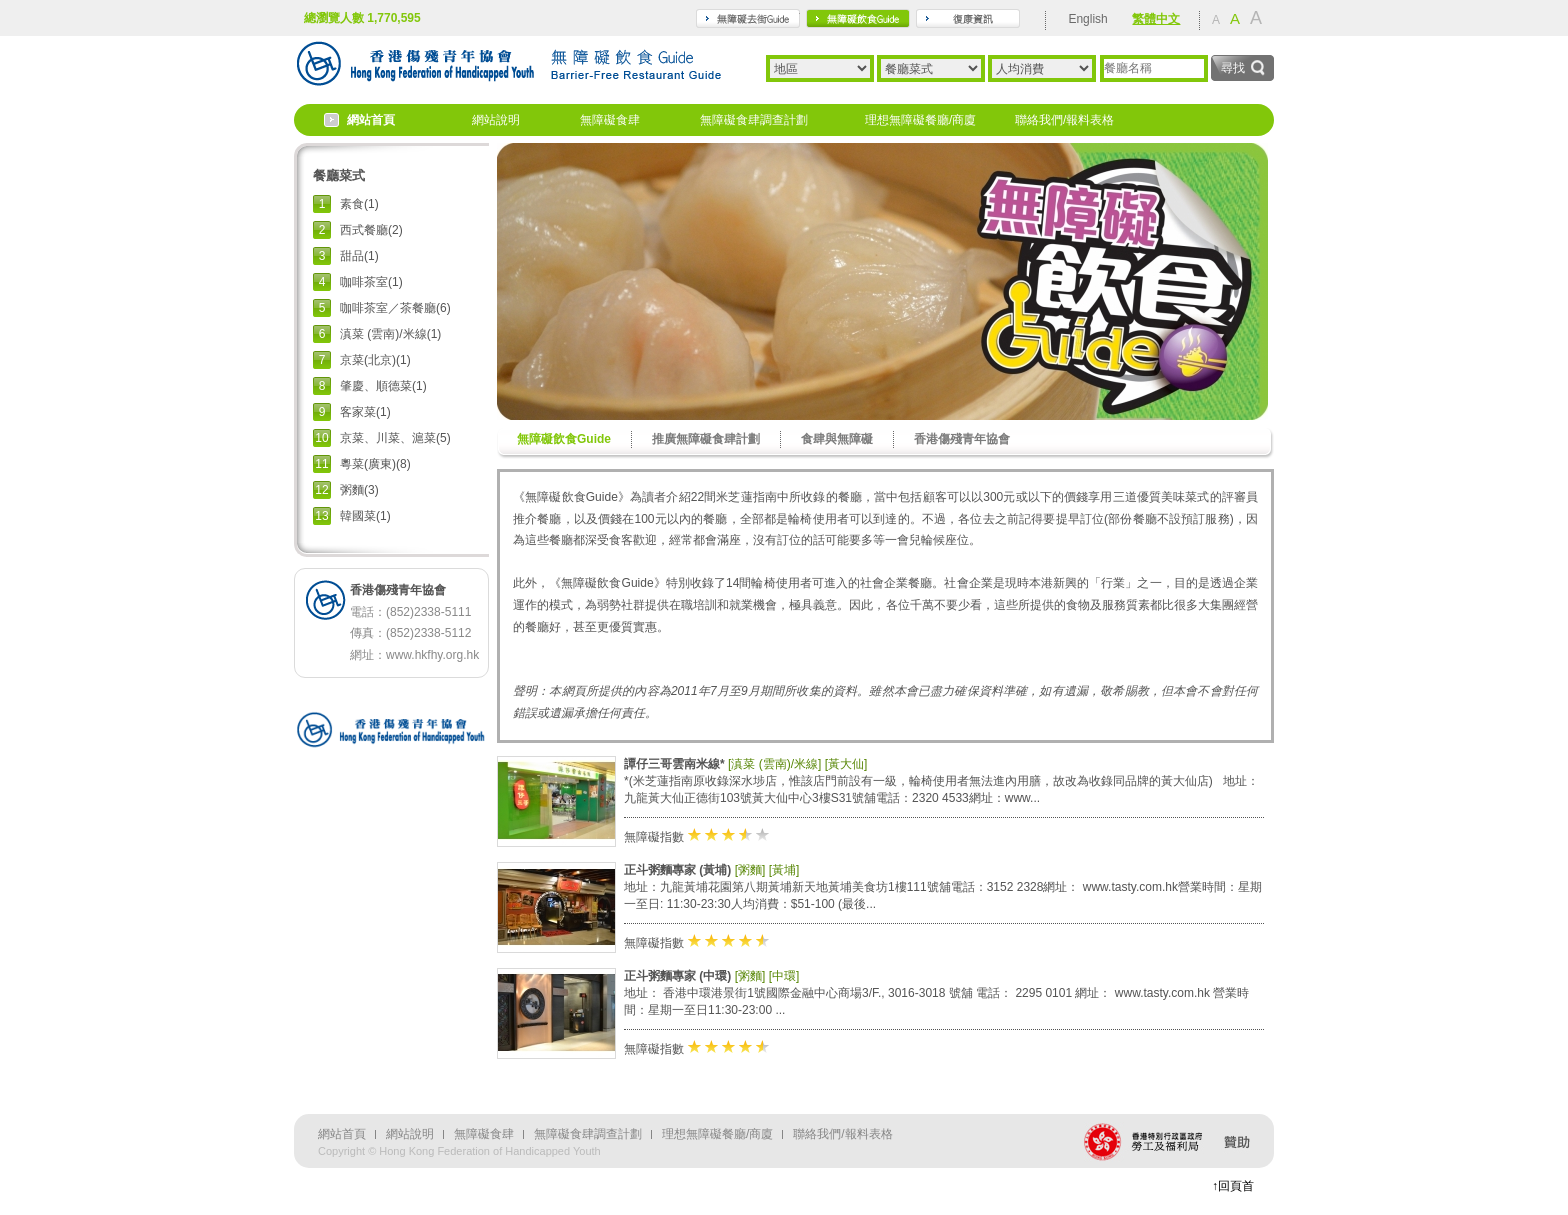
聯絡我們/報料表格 (1064, 120)
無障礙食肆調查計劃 (754, 120)
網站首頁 (371, 120)
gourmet (858, 18)
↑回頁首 (1233, 1186)
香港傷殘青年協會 (962, 439)
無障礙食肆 (610, 120)
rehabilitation (968, 18)
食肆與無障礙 (837, 439)
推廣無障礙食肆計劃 (706, 439)
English (1087, 19)
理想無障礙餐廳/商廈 (920, 120)
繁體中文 (1156, 19)
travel (748, 18)
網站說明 (496, 120)
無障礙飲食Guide (564, 439)
